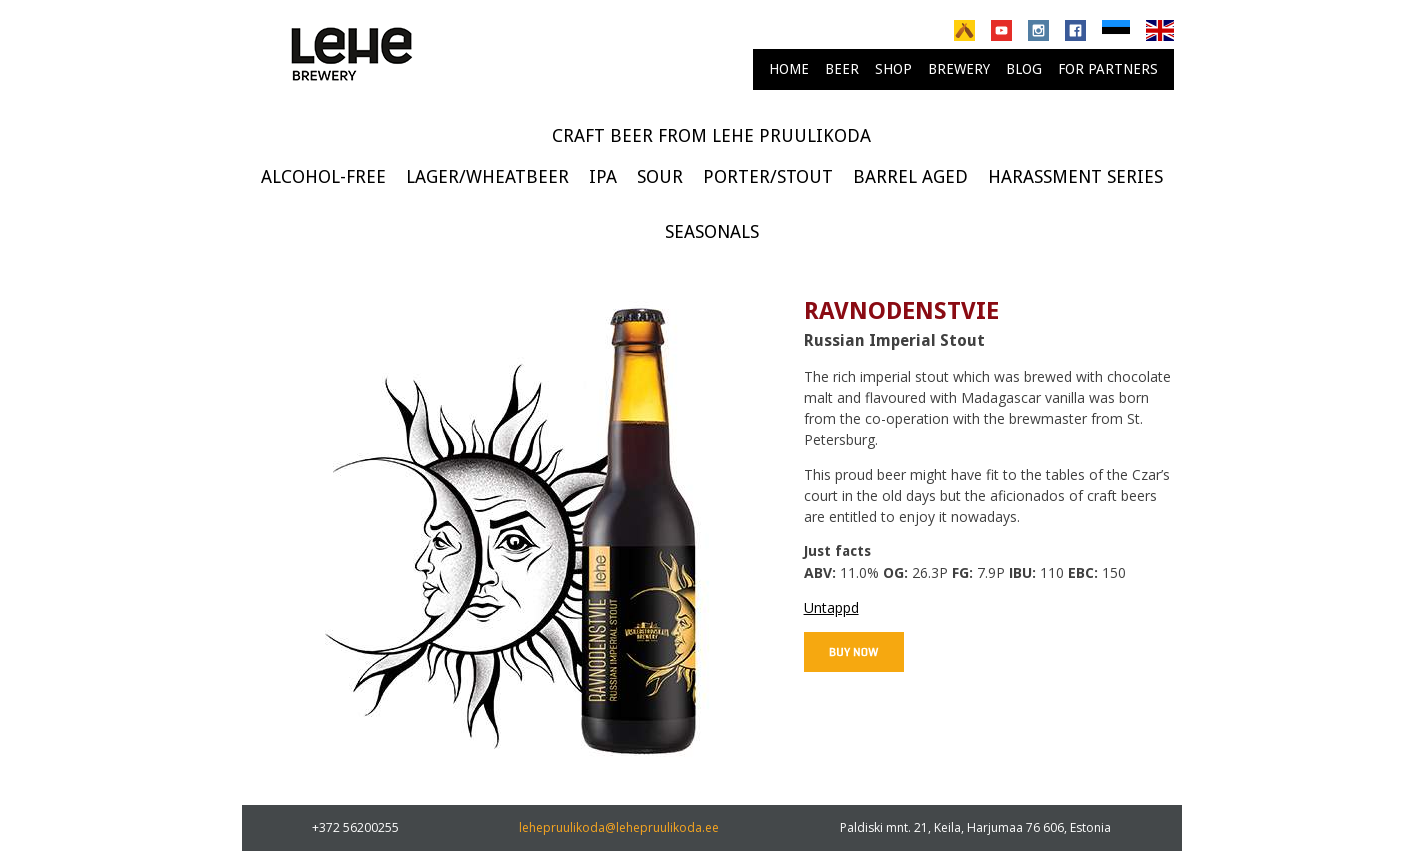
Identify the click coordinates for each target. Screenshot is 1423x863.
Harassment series (1075, 176)
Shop (893, 69)
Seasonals (712, 231)
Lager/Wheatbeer (487, 176)
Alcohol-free (323, 176)
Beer (842, 69)
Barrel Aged (910, 176)
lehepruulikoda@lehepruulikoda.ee (619, 827)
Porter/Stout (768, 176)
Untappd (831, 607)
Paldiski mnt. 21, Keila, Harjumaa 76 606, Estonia (975, 827)
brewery (959, 69)
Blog (1024, 69)
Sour (660, 176)
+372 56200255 (355, 827)
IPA (603, 176)
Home (789, 69)
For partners (1108, 69)
